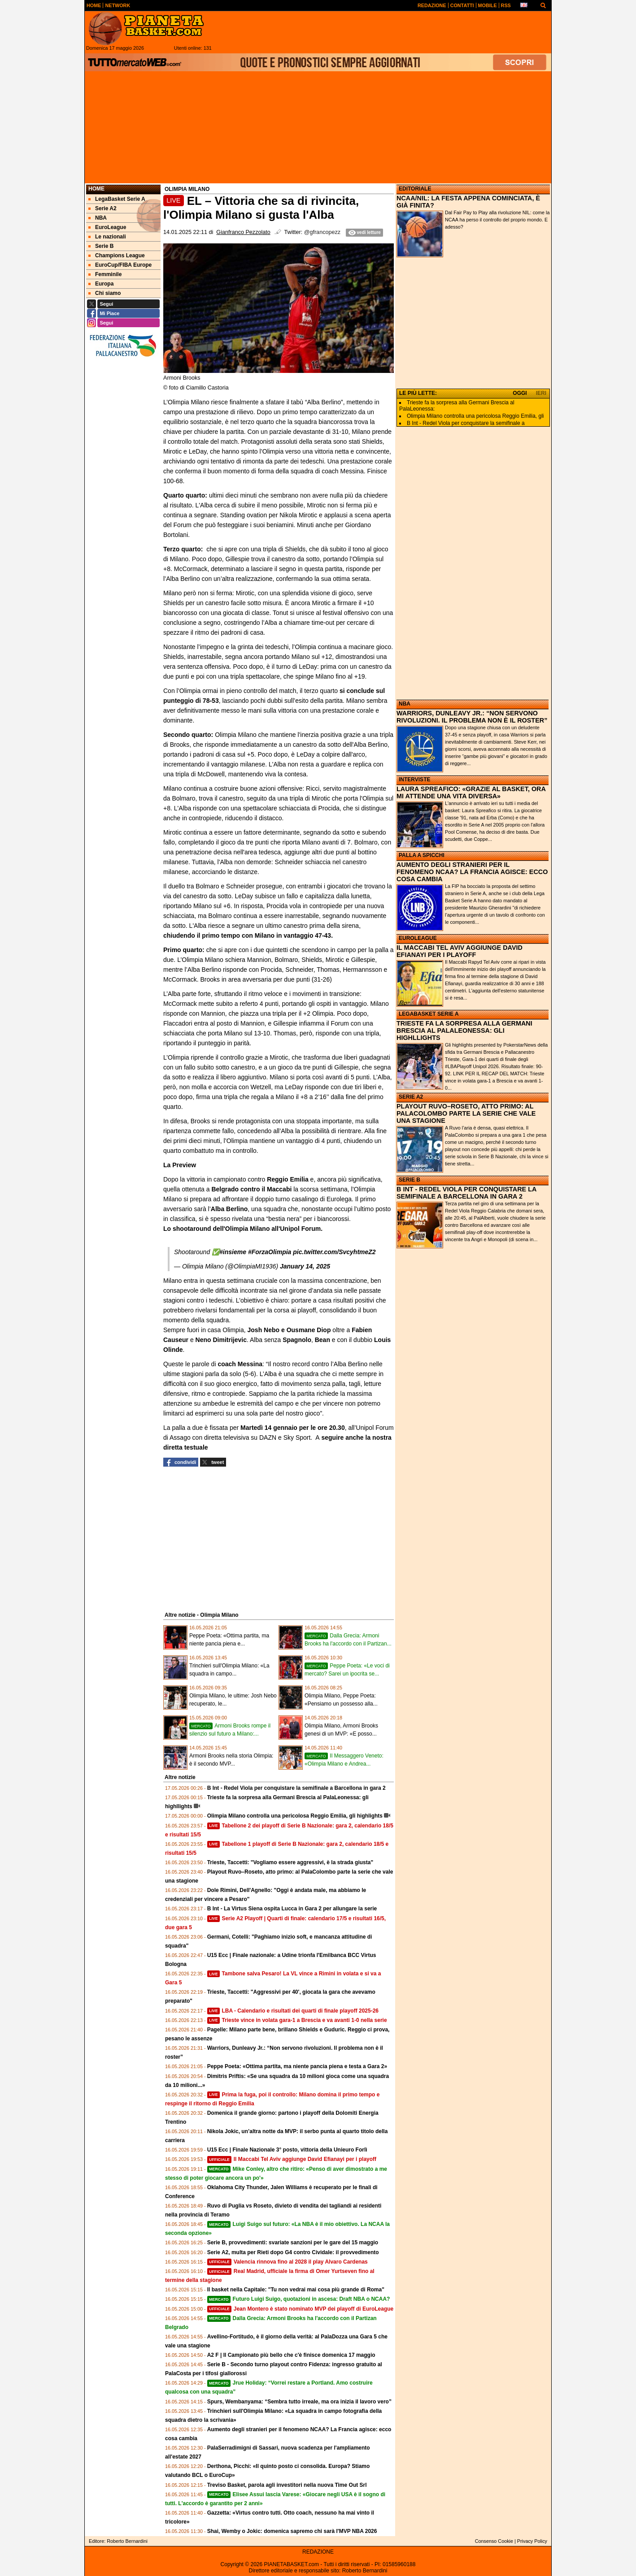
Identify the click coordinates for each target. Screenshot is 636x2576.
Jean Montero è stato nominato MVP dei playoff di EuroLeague (300, 2309)
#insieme (232, 1252)
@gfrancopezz (322, 232)
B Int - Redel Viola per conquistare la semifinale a (466, 423)
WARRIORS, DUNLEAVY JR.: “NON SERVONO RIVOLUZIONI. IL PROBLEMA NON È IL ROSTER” (471, 717)
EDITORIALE (415, 189)
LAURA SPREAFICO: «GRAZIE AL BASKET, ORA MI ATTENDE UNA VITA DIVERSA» (470, 792)
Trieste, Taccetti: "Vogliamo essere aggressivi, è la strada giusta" (290, 1862)
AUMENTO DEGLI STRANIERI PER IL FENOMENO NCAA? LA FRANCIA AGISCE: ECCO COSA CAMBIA (472, 872)
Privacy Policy (532, 2541)
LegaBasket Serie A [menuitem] (116, 199)
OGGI (520, 393)
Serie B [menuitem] (100, 246)
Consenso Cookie (494, 2541)
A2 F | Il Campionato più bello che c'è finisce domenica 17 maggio (291, 2355)
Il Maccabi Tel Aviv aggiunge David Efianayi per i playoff (291, 2159)
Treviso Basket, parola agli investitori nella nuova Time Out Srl (287, 2485)
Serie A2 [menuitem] (102, 208)
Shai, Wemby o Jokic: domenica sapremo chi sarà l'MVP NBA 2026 (292, 2531)
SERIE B (409, 1180)
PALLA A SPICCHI (421, 855)
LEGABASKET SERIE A (429, 1014)
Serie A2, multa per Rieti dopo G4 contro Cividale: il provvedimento (293, 2252)
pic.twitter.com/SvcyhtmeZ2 (334, 1252)
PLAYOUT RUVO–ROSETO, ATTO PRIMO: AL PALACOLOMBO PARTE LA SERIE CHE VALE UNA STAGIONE (466, 1113)
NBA (404, 704)
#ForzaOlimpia (269, 1252)
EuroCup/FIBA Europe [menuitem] (120, 265)
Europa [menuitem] (100, 284)
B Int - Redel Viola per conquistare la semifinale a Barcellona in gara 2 (296, 1788)
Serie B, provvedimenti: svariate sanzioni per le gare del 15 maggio (292, 2242)
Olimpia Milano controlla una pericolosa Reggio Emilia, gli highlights (295, 1816)
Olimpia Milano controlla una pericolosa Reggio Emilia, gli (475, 416)
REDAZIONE (318, 2552)
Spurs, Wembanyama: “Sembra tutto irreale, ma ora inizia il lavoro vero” (299, 2401)
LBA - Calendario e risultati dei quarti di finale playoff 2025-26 (293, 2011)
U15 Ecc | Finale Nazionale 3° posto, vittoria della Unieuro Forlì (287, 2150)
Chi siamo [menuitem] (104, 293)
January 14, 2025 (305, 1266)
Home (96, 189)
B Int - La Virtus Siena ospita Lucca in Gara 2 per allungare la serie (292, 1908)
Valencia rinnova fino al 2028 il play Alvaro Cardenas (287, 2262)
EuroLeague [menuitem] (107, 227)
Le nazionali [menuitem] (107, 237)
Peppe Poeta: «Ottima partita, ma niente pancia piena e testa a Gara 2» (297, 2066)
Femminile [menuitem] (105, 274)
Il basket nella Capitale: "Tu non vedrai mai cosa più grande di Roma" (295, 2289)
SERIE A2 (411, 1097)
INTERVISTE (414, 779)
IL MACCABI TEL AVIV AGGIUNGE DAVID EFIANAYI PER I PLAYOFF (459, 951)
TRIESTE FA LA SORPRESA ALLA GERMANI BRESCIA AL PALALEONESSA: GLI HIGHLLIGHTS (464, 1030)
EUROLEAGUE (418, 938)
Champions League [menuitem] (116, 255)
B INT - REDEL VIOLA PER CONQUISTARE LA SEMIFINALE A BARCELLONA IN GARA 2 (466, 1193)
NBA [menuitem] (97, 218)
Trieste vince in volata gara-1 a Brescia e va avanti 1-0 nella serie (297, 2020)
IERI (541, 393)
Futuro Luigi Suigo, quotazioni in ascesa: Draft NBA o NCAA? (298, 2299)
